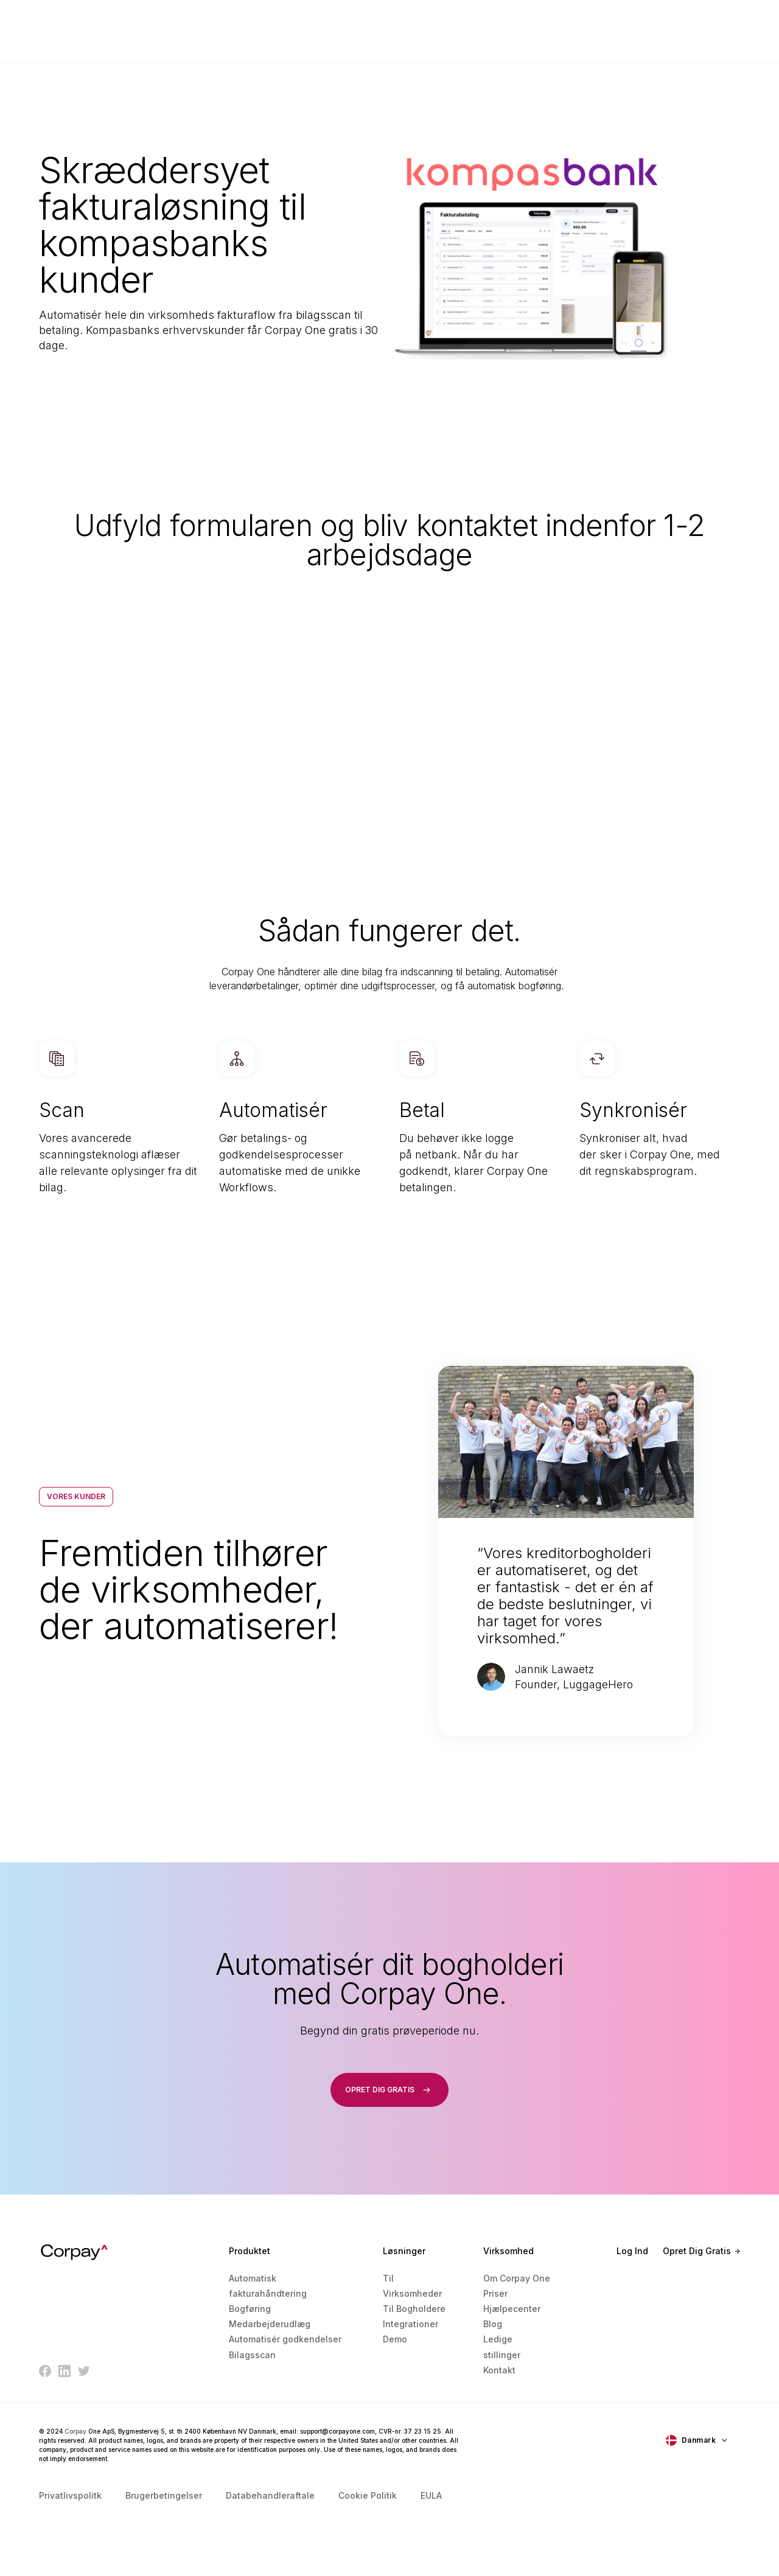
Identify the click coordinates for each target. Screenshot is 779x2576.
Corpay (75, 2431)
